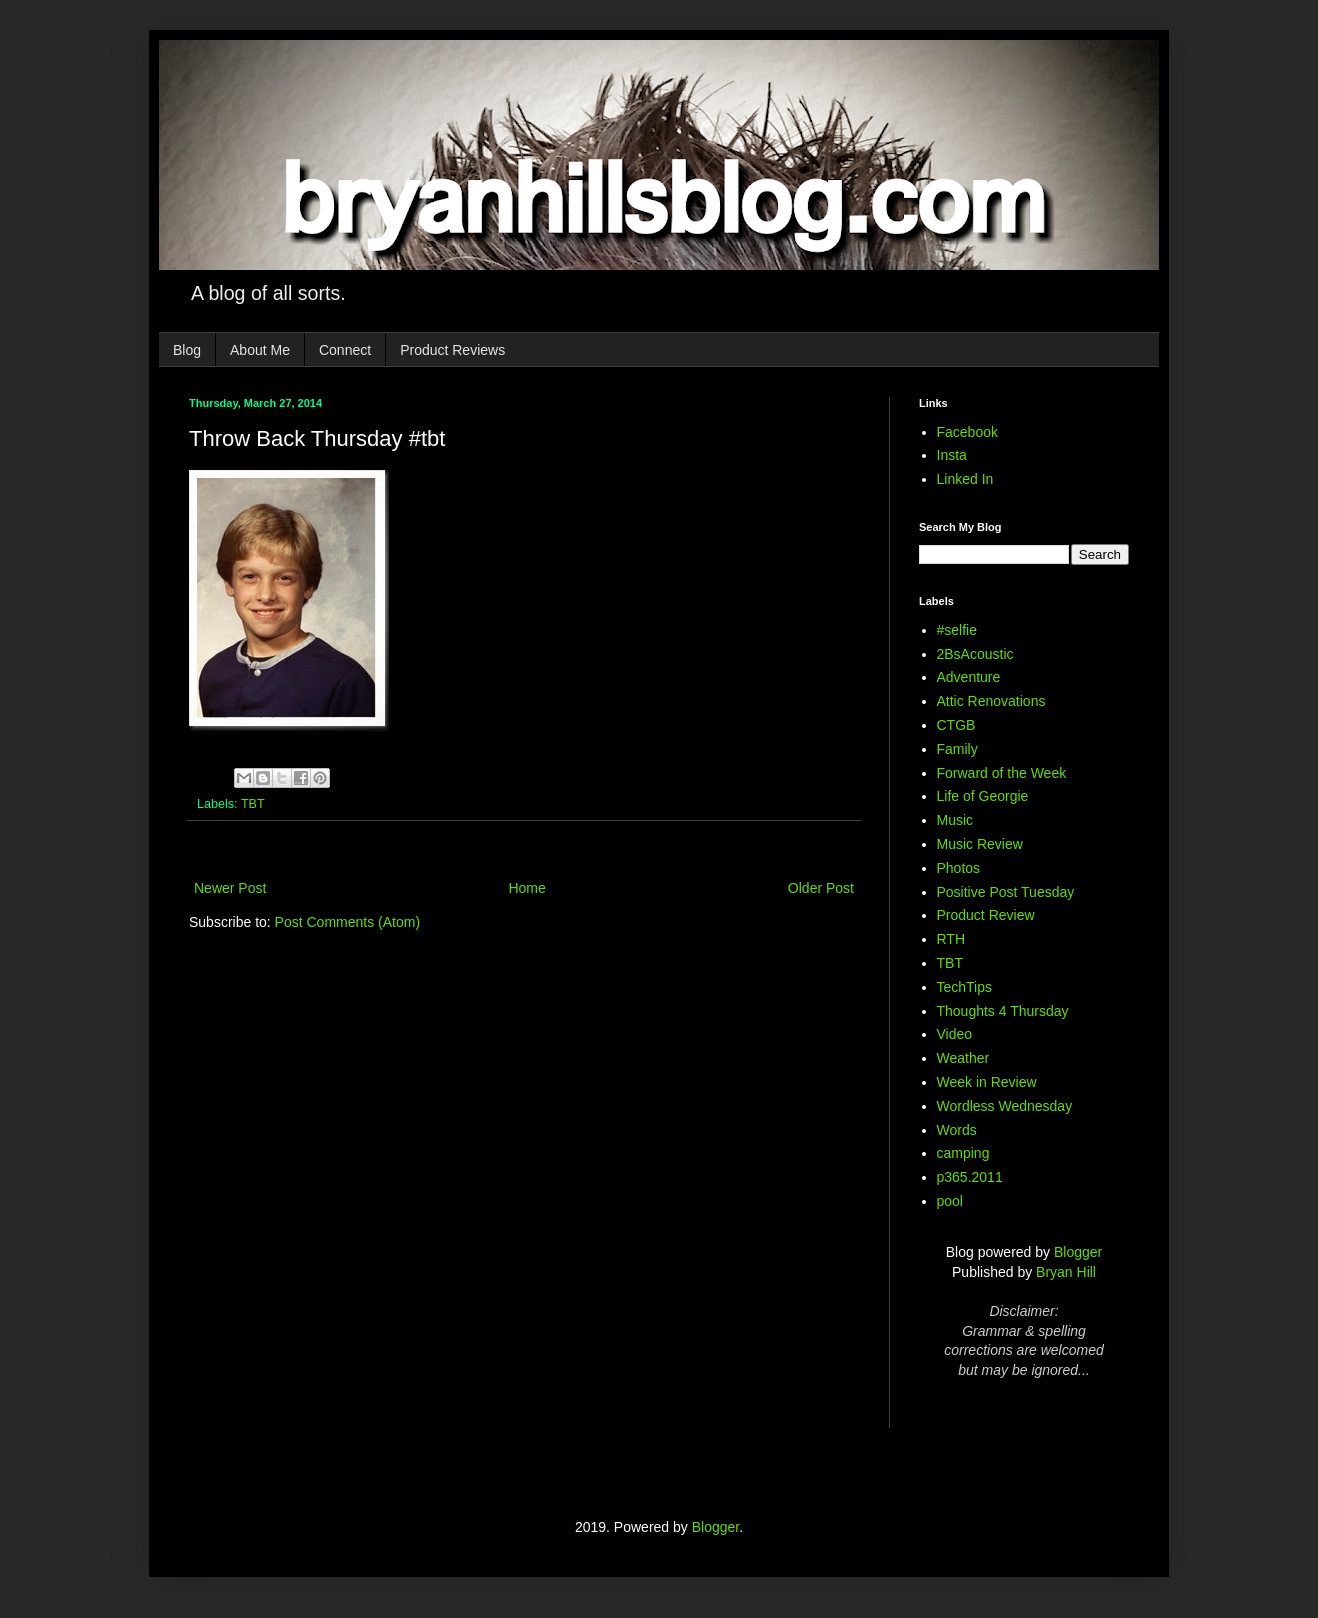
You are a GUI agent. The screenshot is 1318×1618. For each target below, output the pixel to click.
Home (526, 888)
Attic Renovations (991, 701)
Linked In (965, 479)
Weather (963, 1058)
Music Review (980, 844)
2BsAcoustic (975, 654)
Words (957, 1130)
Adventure (969, 677)
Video (955, 1034)
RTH (951, 939)
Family (957, 749)
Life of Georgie (983, 796)
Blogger (1078, 1252)
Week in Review (987, 1082)
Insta (952, 455)
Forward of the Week (1002, 773)
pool (950, 1201)
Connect (345, 350)
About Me (260, 350)
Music (955, 820)
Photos (959, 868)
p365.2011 (970, 1177)
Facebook (967, 432)
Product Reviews (452, 350)
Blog (187, 350)
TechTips (965, 987)
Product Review (986, 915)
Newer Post (230, 888)
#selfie (957, 630)
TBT (253, 804)
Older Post (821, 888)
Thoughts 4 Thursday (1003, 1011)
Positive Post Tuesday (1006, 892)
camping (963, 1153)
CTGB (956, 725)
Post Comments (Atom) (347, 922)
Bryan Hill (1066, 1272)
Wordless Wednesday (1005, 1106)
